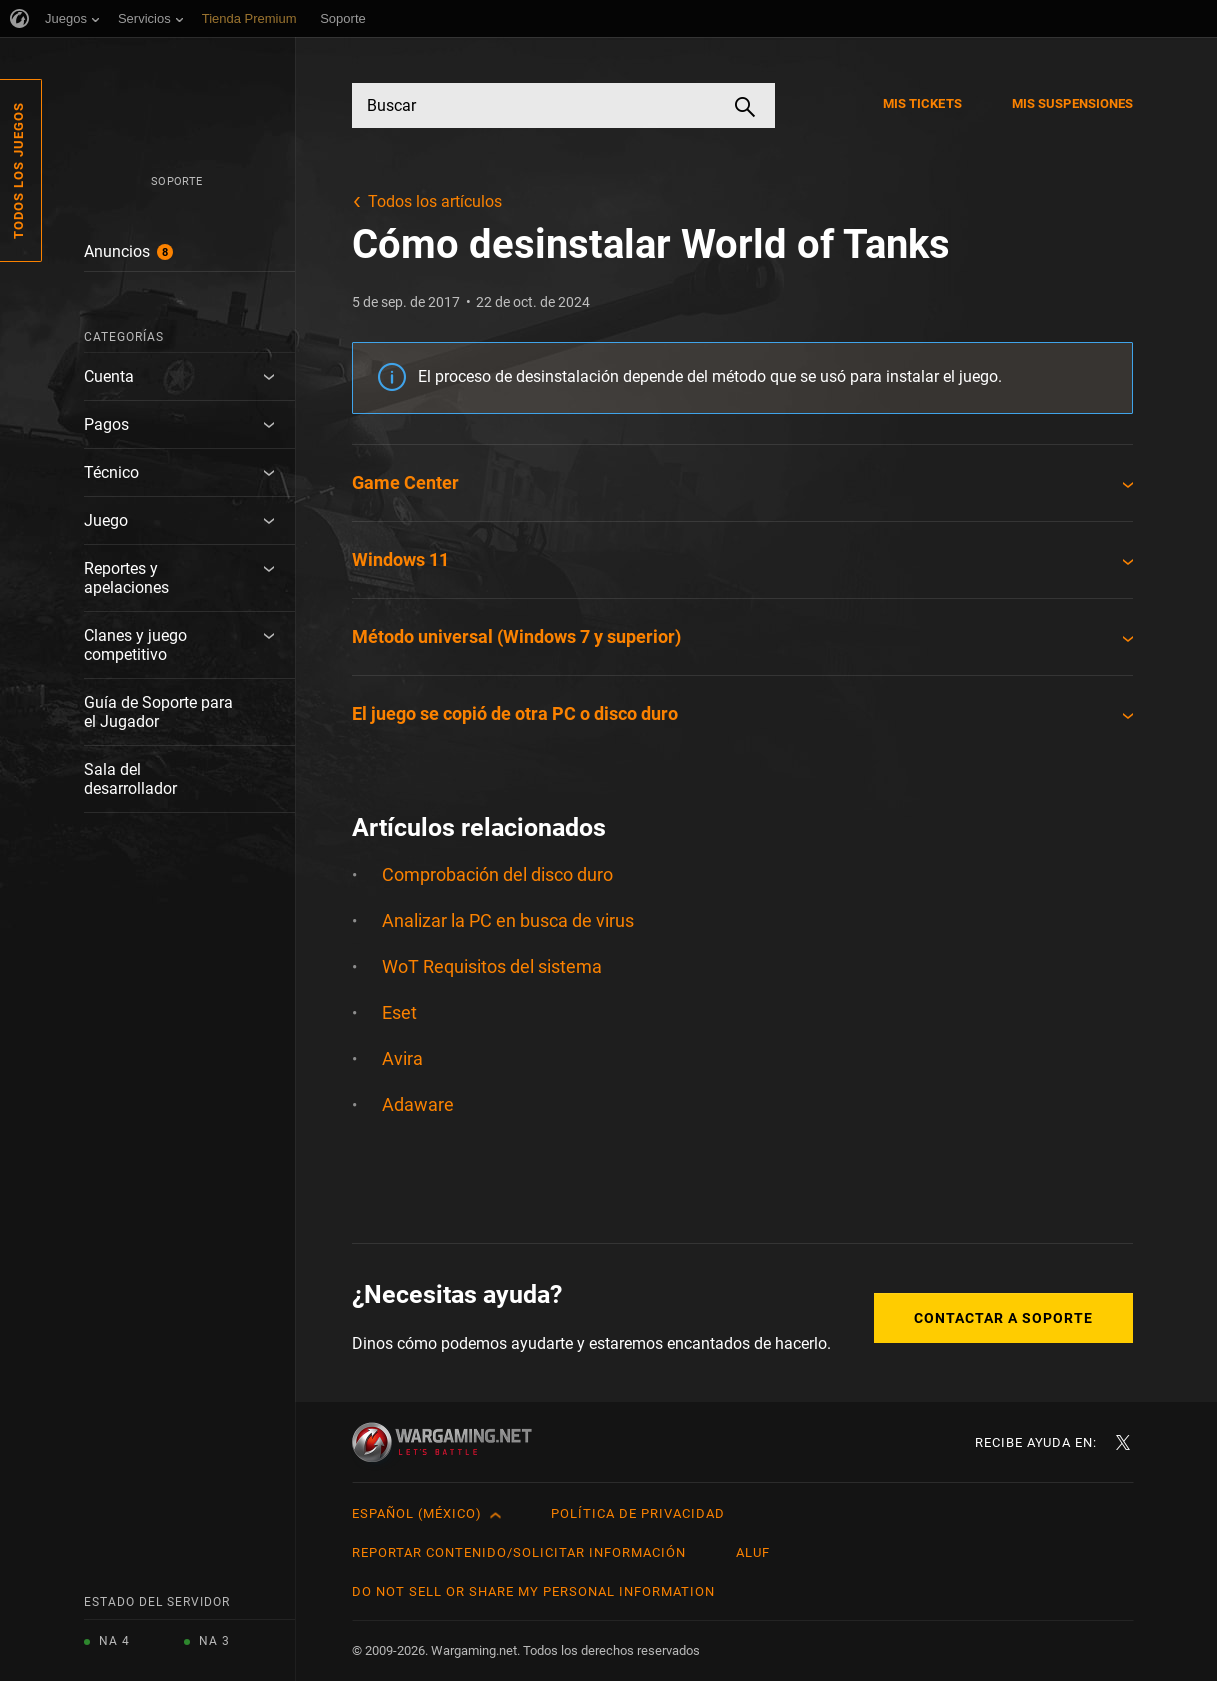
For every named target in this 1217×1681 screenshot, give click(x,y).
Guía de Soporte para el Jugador (158, 712)
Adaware (418, 1104)
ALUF (753, 1552)
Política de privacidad (638, 1513)
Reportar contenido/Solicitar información (519, 1552)
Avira (402, 1058)
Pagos (106, 424)
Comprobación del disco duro (497, 874)
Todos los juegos (18, 170)
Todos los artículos (435, 201)
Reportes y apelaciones (126, 578)
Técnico (111, 472)
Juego (106, 520)
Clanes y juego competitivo (135, 645)
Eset (399, 1012)
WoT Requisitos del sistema (492, 966)
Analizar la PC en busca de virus (508, 920)
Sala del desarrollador (130, 779)
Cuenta (109, 376)
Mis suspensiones (1073, 103)
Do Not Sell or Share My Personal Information (533, 1591)
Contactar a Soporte (1003, 1318)
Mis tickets (922, 103)
